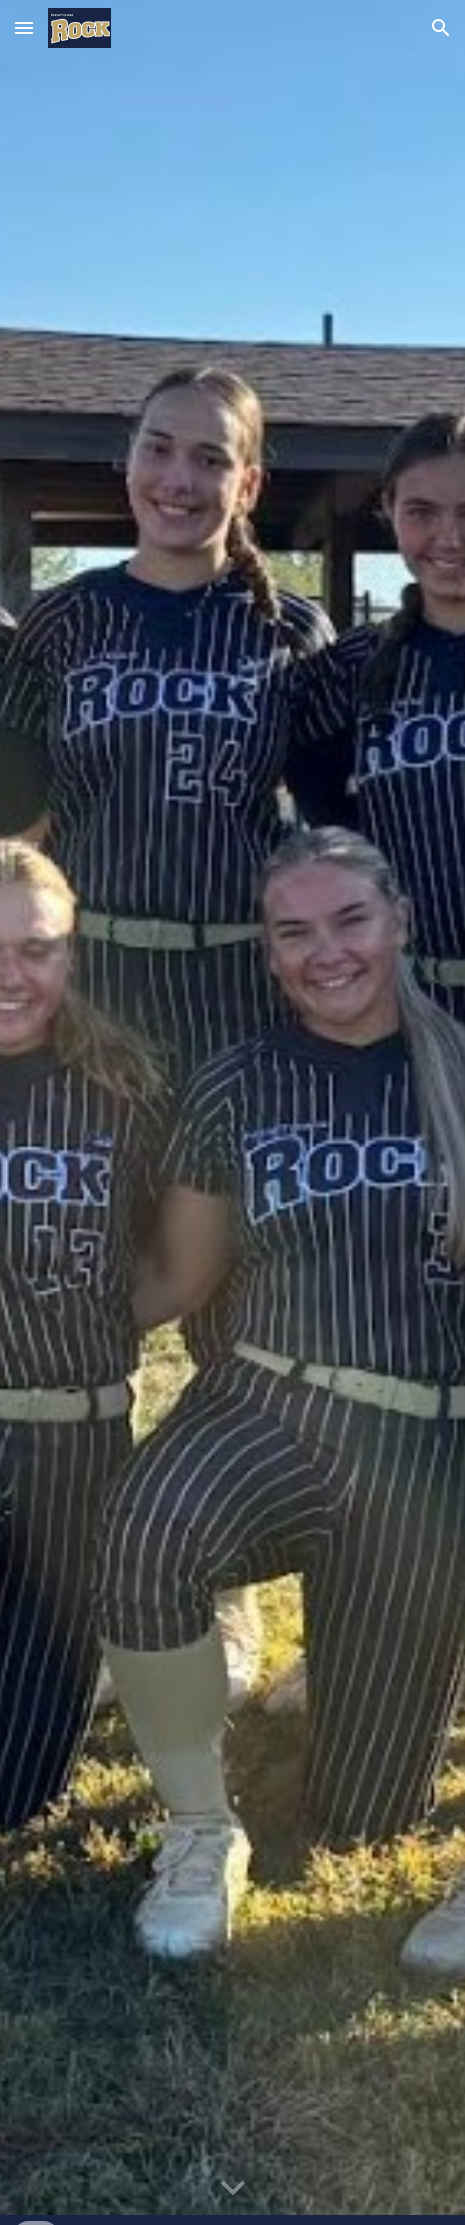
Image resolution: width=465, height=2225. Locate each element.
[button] (24, 27)
